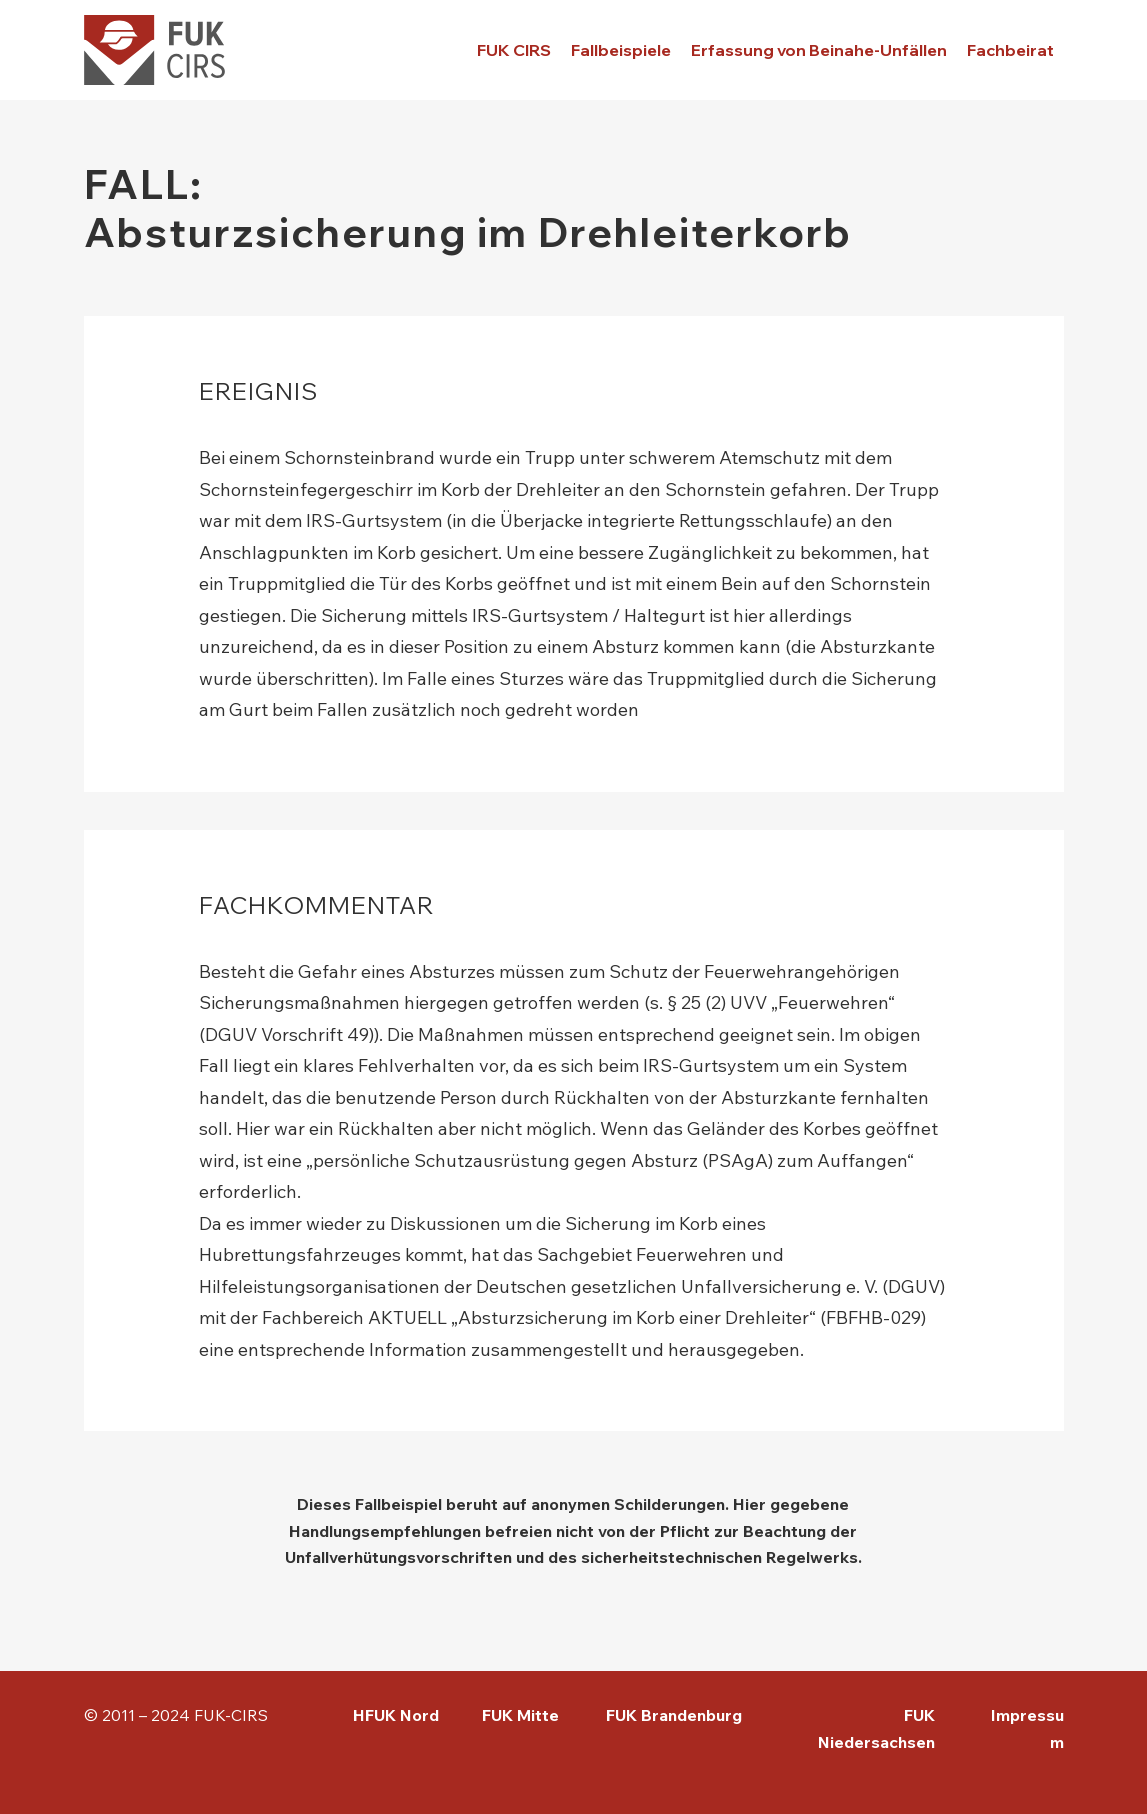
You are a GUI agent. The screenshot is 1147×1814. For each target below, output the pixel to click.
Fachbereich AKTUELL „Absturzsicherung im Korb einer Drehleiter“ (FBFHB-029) (594, 1317)
